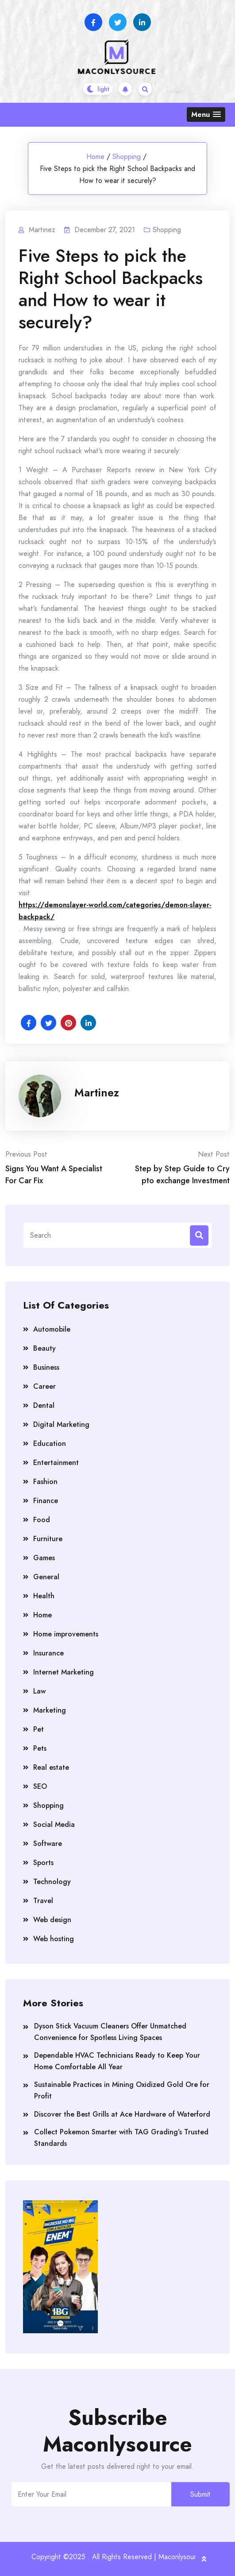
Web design (52, 1920)
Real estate (51, 1767)
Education (49, 1443)
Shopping (126, 157)
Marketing (49, 1710)
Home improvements (65, 1634)
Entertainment (56, 1462)
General (46, 1577)
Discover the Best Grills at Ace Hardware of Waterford (122, 2114)
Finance (45, 1501)
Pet (38, 1729)
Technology (52, 1882)
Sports (43, 1862)
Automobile (51, 1329)
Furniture (47, 1539)
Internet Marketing (63, 1672)
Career (44, 1386)
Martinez (96, 1092)
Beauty (44, 1348)
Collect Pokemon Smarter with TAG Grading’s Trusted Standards (121, 2138)
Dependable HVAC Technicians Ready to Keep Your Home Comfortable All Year (117, 2061)
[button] (206, 114)
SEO (40, 1786)
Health (43, 1596)
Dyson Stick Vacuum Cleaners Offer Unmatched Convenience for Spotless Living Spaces (110, 2032)
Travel (43, 1901)
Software (47, 1843)
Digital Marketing (61, 1424)
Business (46, 1367)
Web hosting (53, 1939)
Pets (39, 1748)
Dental (43, 1405)
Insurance (48, 1653)
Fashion (45, 1481)
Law (39, 1691)
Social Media (54, 1824)
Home (95, 157)
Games (44, 1558)
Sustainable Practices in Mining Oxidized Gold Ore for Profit (121, 2090)
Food (41, 1520)
